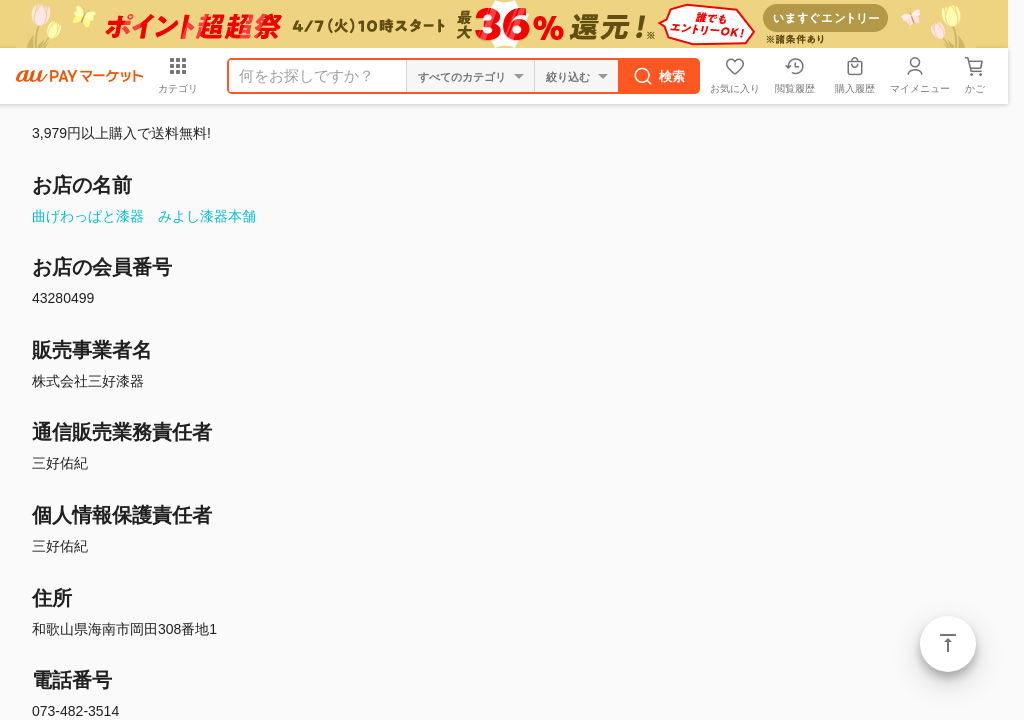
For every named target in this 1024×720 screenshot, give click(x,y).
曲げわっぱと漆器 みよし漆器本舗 (144, 216)
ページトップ (948, 644)
